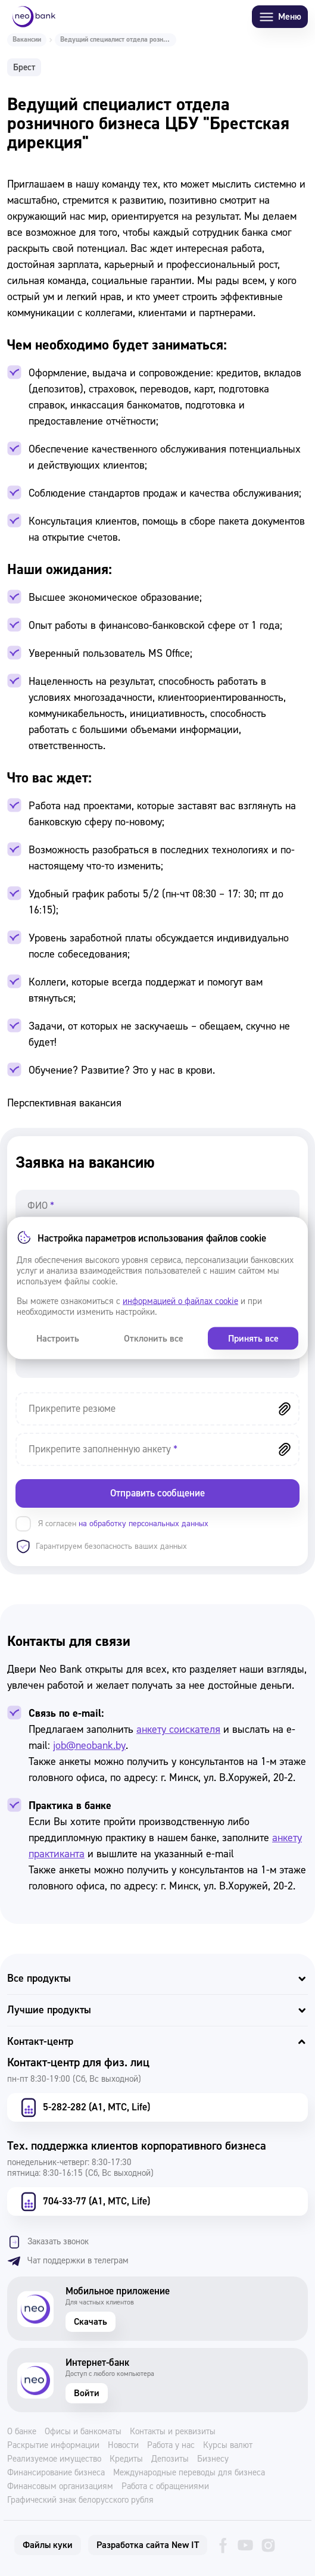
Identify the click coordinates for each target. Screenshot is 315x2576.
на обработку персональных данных (143, 1523)
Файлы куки (48, 2545)
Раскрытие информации (53, 2445)
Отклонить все (153, 1339)
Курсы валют (227, 2445)
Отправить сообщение (157, 1493)
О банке (21, 2432)
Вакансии (27, 39)
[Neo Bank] (34, 16)
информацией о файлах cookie (180, 1301)
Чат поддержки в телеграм (68, 2261)
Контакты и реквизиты (173, 2432)
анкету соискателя (178, 1729)
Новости (123, 2445)
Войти (86, 2393)
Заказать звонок (48, 2242)
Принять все (253, 1339)
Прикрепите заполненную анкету (103, 1449)
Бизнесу (213, 2459)
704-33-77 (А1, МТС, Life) (84, 2201)
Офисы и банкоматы (83, 2432)
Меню (279, 17)
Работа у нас (171, 2445)
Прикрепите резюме (72, 1408)
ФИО (40, 1206)
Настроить (57, 1339)
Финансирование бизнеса (56, 2473)
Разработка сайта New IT (147, 2545)
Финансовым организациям (60, 2486)
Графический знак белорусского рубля (80, 2500)
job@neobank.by (89, 1745)
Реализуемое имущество (54, 2459)
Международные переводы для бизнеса (189, 2473)
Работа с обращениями (165, 2486)
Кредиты (126, 2459)
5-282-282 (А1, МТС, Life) (84, 2107)
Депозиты (170, 2459)
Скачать (90, 2322)
